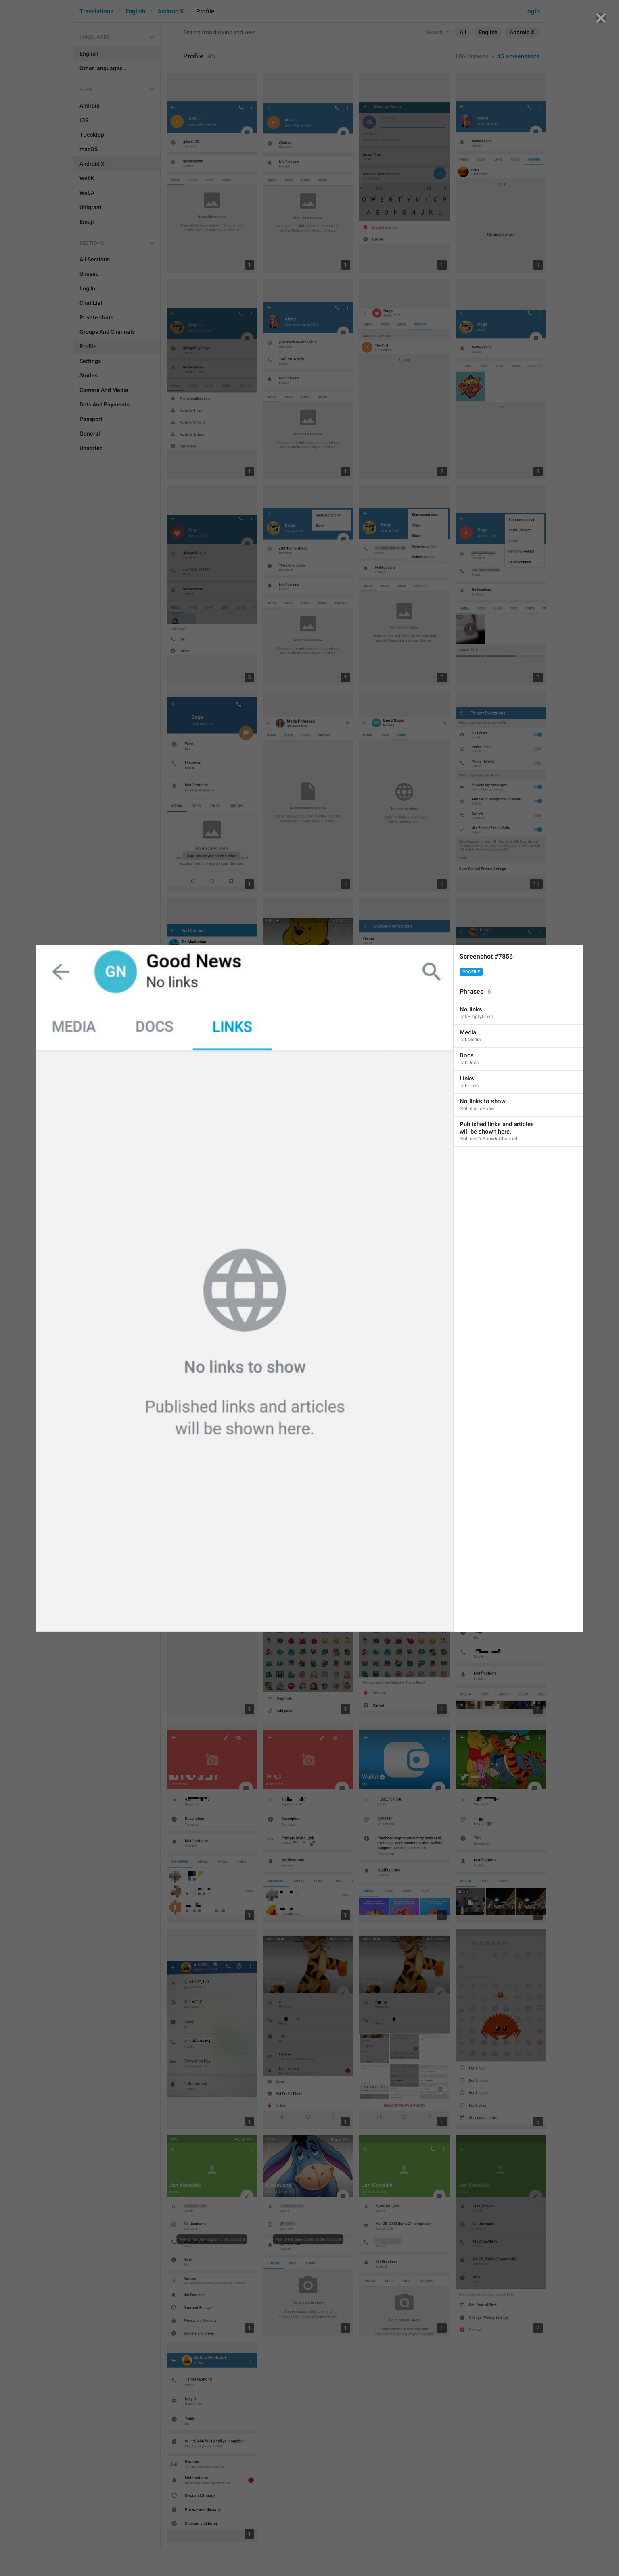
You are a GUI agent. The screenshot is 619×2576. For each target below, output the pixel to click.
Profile (471, 972)
